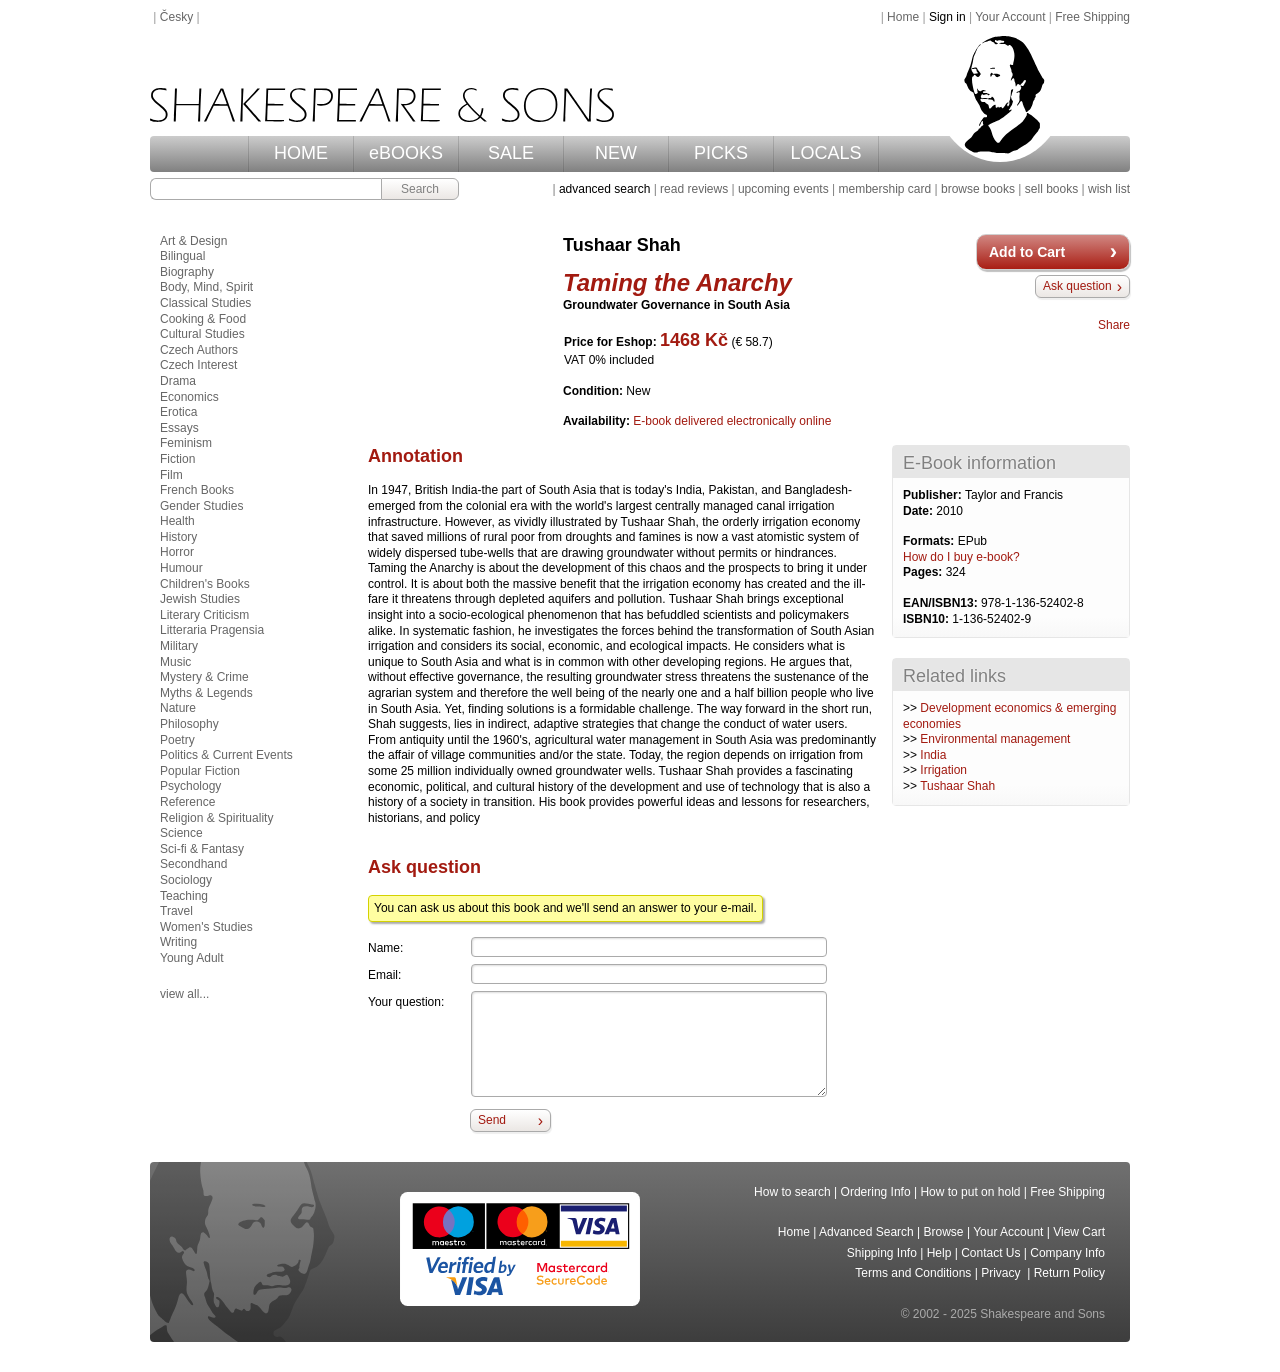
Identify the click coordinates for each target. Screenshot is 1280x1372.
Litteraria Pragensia (212, 630)
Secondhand (193, 864)
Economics (189, 397)
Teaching (184, 896)
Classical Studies (205, 303)
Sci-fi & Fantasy (202, 849)
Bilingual (182, 256)
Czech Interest (198, 365)
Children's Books (205, 584)
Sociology (186, 880)
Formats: (930, 541)
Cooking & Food (203, 319)
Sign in (947, 17)
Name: (385, 948)
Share (1114, 325)
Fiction (177, 459)
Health (177, 521)
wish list (1109, 189)
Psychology (190, 786)
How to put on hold (970, 1192)
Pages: (924, 572)
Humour (181, 568)
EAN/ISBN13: (942, 603)
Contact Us (990, 1253)
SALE (511, 153)
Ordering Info (876, 1192)
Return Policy (1069, 1273)
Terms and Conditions (913, 1273)
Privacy (1002, 1273)
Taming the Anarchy (677, 282)
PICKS (721, 153)
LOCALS (825, 153)
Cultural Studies (202, 334)
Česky (176, 17)
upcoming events (783, 189)
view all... (184, 994)
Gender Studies (201, 506)
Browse (944, 1232)
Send (492, 1120)
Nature (178, 708)
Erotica (178, 412)
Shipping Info (882, 1253)
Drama (178, 381)
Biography (187, 272)
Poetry (177, 740)
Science (181, 833)
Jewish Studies (200, 599)
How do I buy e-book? (961, 557)
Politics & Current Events (226, 755)
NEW (616, 153)
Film (171, 475)
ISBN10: (927, 619)
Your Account (1010, 17)
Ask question (1077, 286)
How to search (792, 1192)
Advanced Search (866, 1232)
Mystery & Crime (204, 677)
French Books (197, 490)
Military (179, 646)
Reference (187, 802)
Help (939, 1253)
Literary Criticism (204, 615)
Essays (179, 428)
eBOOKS (406, 153)
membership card (884, 189)
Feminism (186, 443)
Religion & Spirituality (216, 818)
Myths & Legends (206, 693)
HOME (301, 153)
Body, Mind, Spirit (206, 287)
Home (903, 17)
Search (420, 189)
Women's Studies (206, 927)
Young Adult (192, 958)
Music (175, 662)
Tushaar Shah (957, 786)
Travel (176, 911)
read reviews (694, 189)
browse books (978, 189)
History (178, 537)
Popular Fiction (200, 771)
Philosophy (189, 724)
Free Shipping (1092, 17)
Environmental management (995, 739)
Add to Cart (1027, 252)
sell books (1051, 189)
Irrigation (943, 770)
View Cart (1079, 1232)
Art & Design (193, 241)
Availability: (598, 421)
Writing (178, 942)
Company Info (1067, 1253)
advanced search (604, 189)
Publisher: (934, 495)
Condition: (594, 391)
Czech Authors (199, 350)
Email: (384, 975)
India (933, 755)
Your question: (406, 1002)
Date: (919, 511)
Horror (177, 552)
